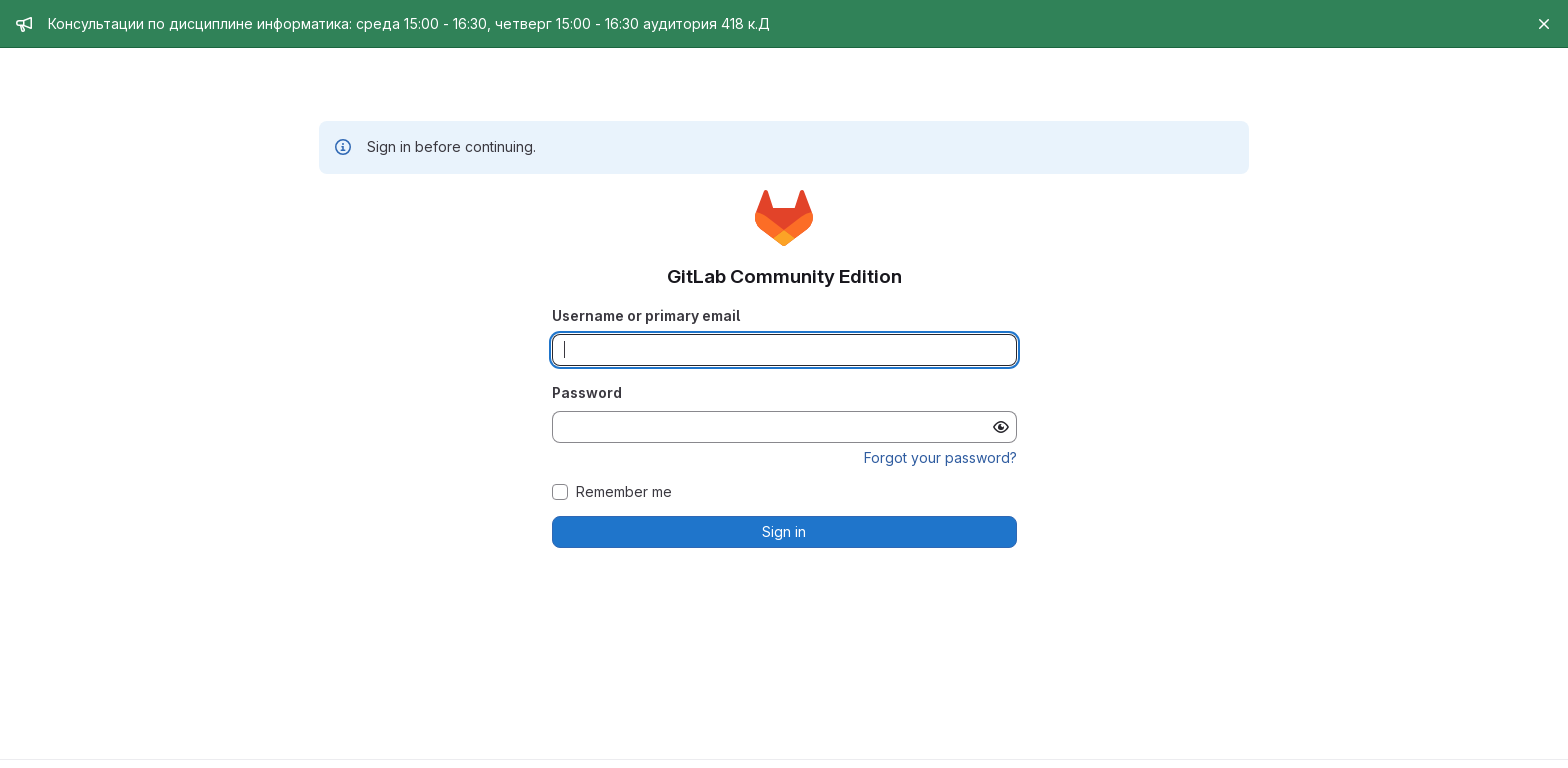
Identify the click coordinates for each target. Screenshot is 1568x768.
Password (587, 392)
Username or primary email (646, 315)
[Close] (1544, 24)
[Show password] (1001, 427)
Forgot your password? (940, 457)
